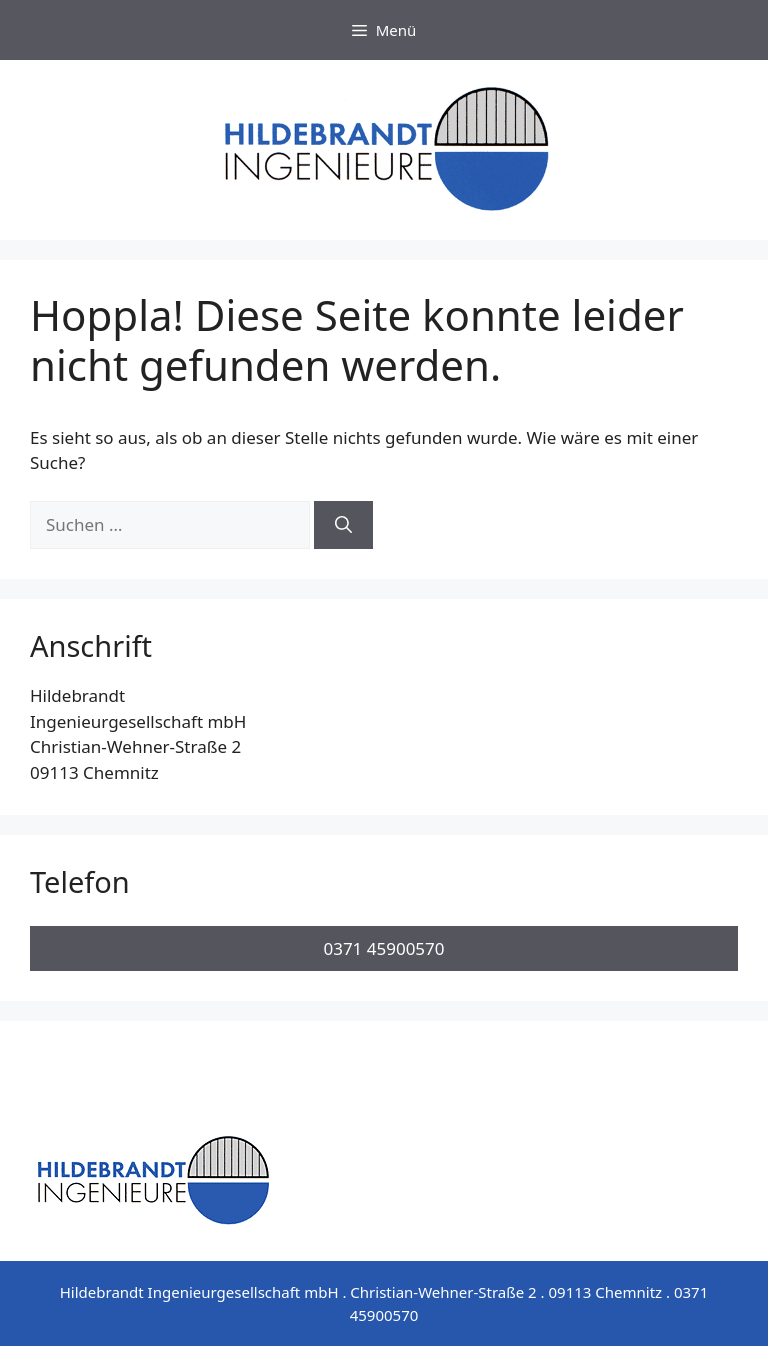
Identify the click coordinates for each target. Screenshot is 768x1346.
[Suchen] (343, 525)
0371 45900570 (383, 948)
